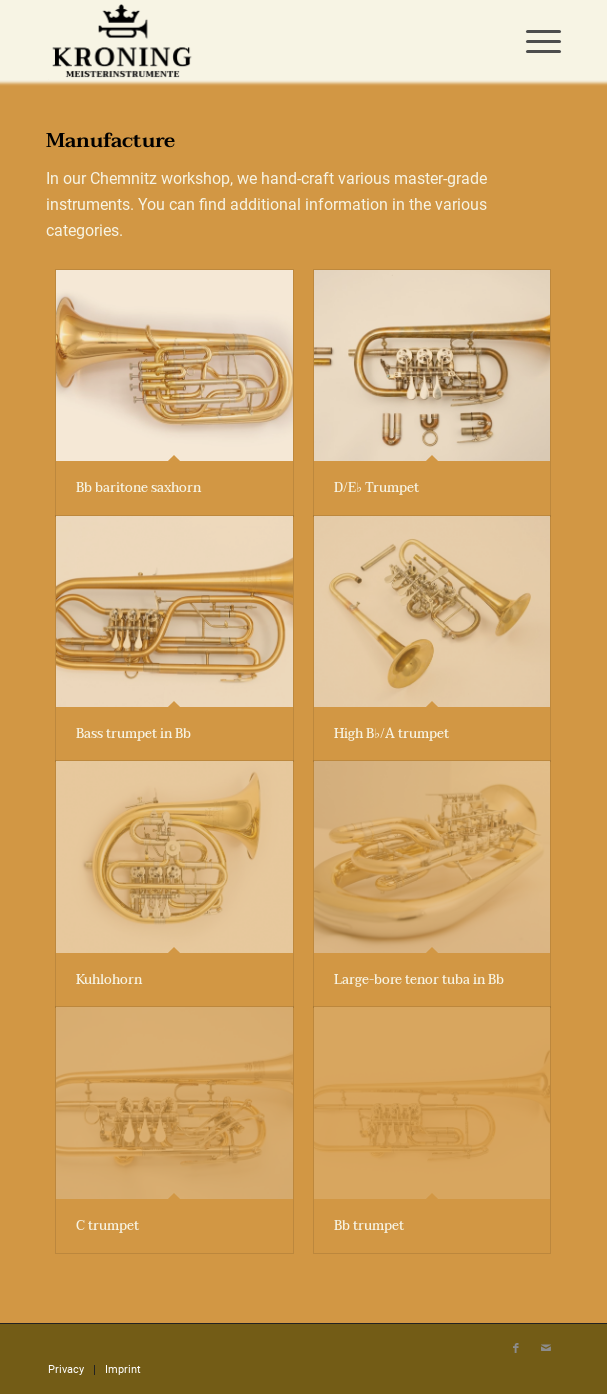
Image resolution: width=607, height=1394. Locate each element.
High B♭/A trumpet (391, 734)
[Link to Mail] (546, 1349)
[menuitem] (533, 40)
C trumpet (107, 1226)
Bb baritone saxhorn (138, 488)
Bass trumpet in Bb (133, 734)
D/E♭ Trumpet (376, 488)
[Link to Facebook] (516, 1349)
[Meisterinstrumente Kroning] (252, 40)
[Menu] (533, 40)
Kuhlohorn (109, 980)
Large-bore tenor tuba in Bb (419, 980)
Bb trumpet (369, 1226)
